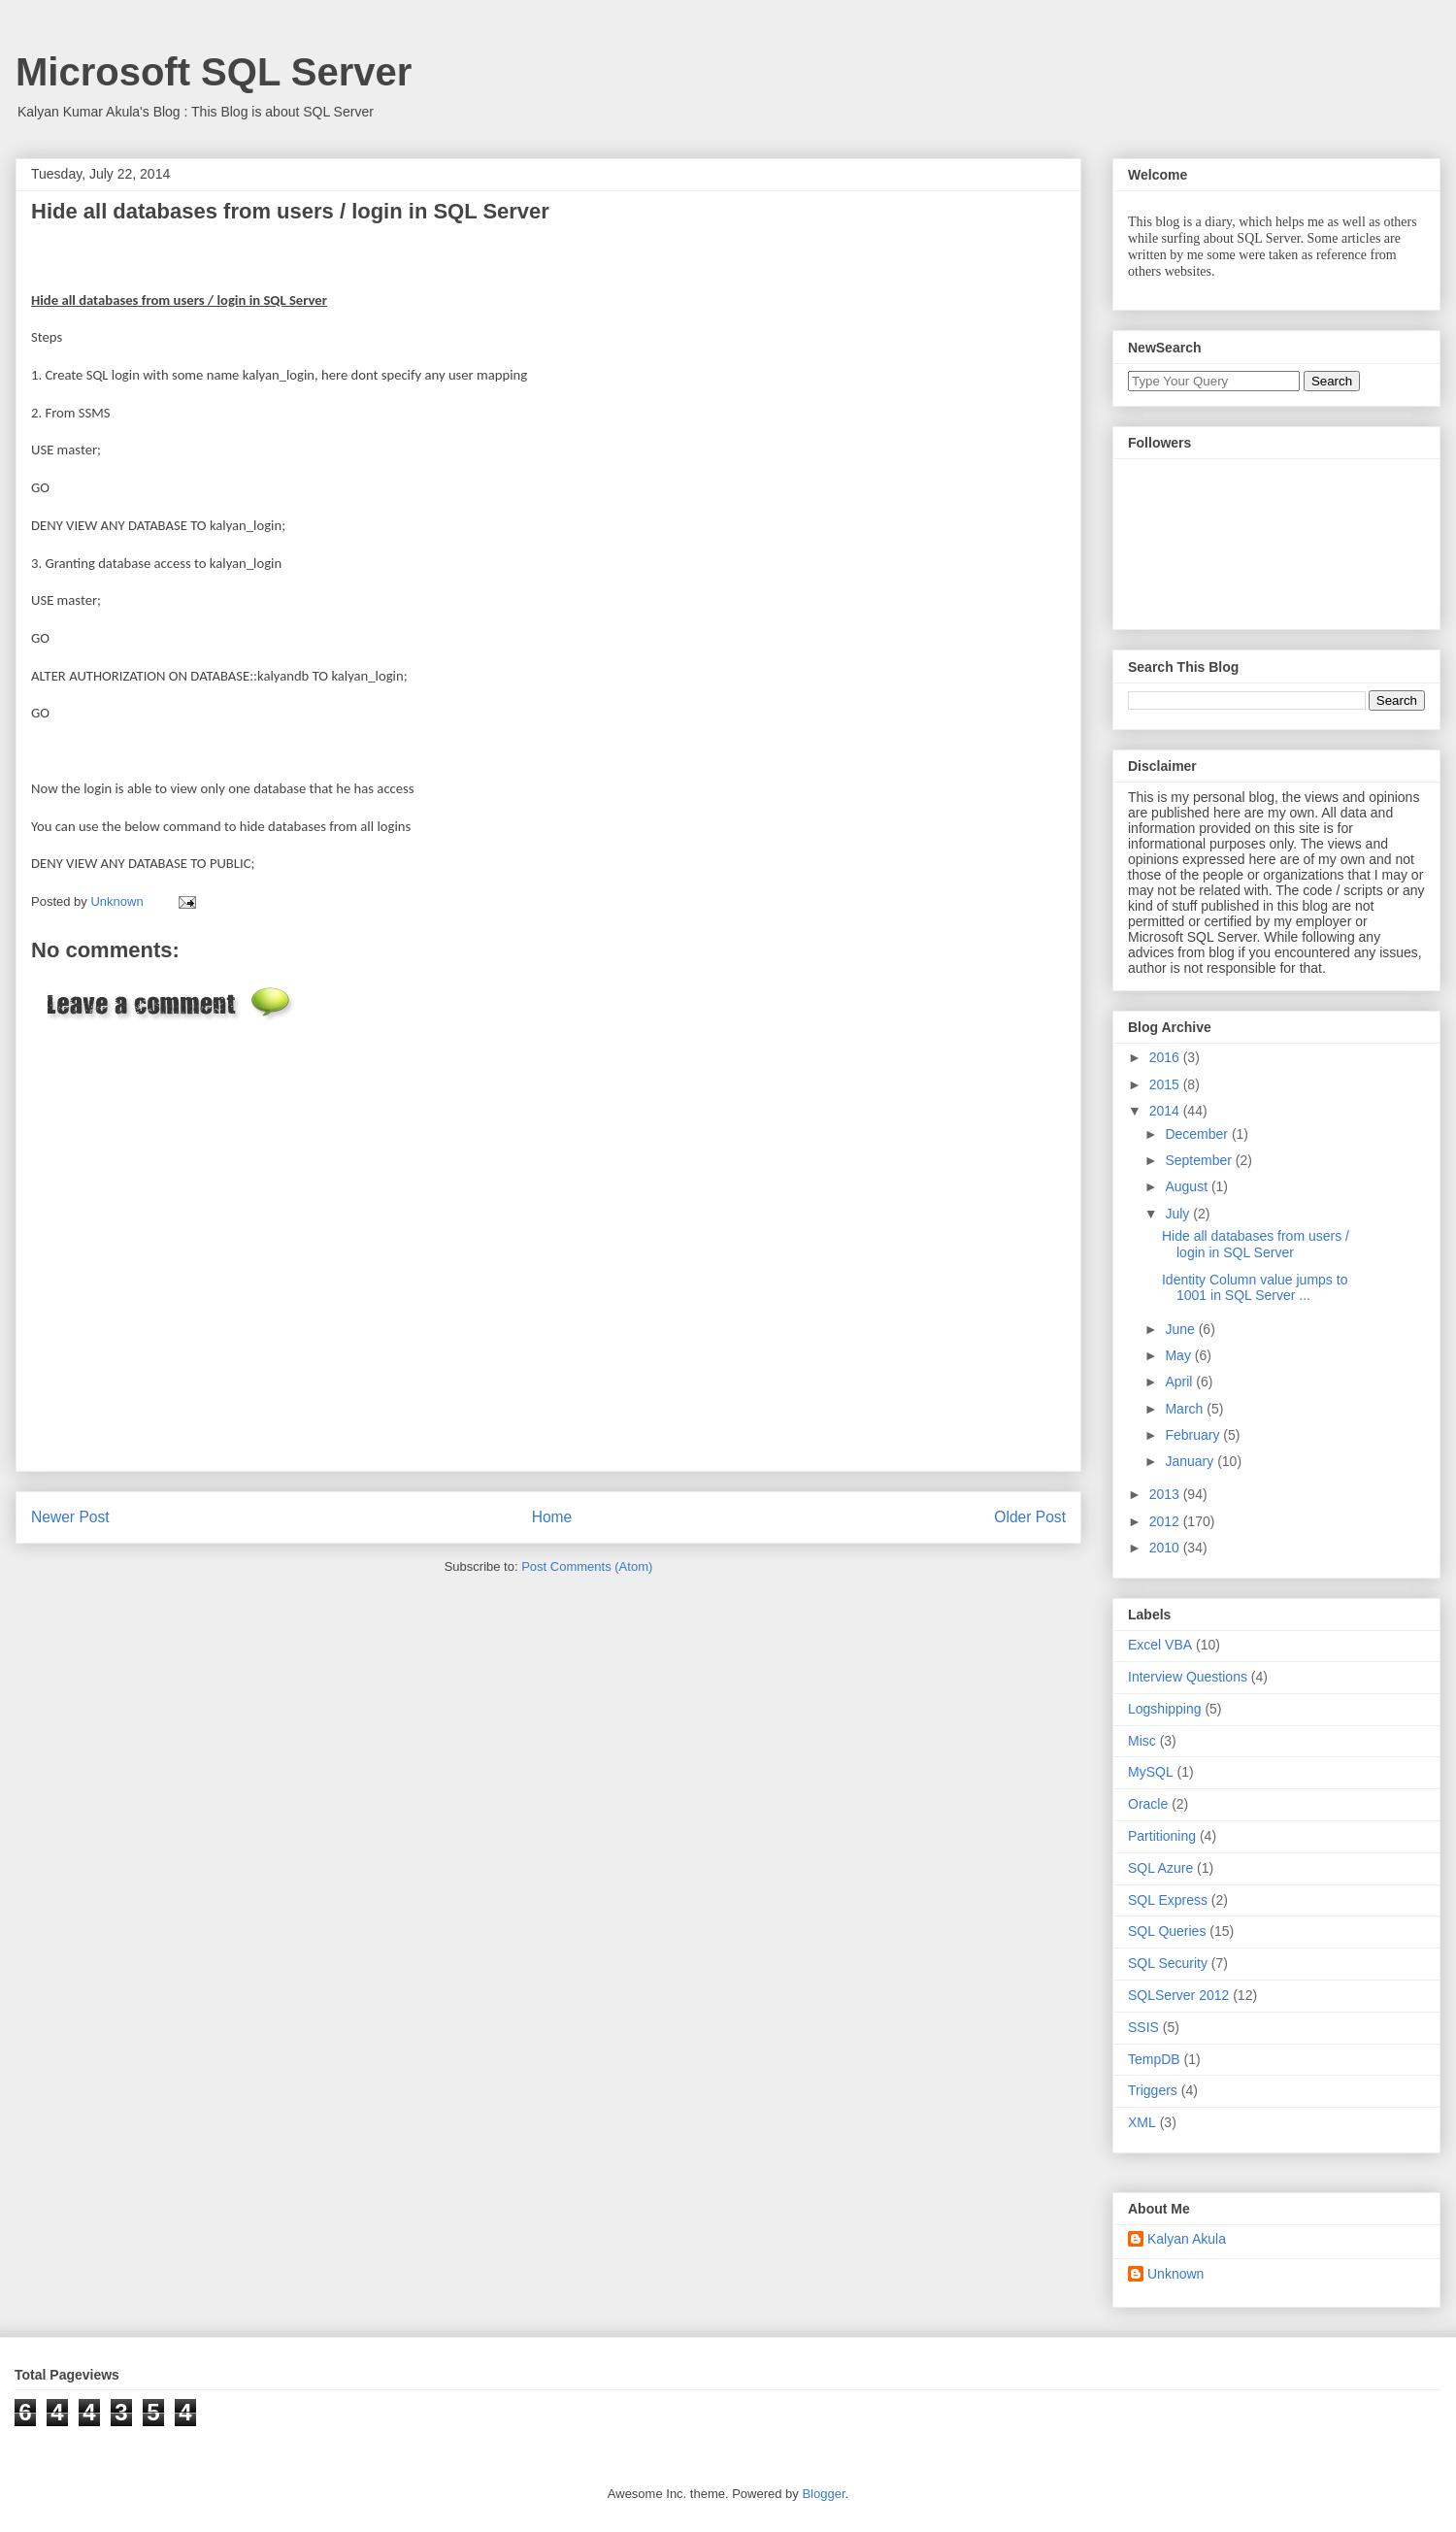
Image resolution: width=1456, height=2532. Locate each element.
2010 (1166, 1547)
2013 (1166, 1494)
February (1194, 1435)
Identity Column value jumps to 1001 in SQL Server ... (1254, 1288)
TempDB (1154, 2059)
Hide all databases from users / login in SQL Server (1255, 1244)
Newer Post (70, 1517)
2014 (1166, 1110)
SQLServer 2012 (1178, 1995)
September (1200, 1160)
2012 (1166, 1521)
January (1191, 1461)
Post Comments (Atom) (586, 1566)
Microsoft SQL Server (214, 71)
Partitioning (1162, 1836)
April (1180, 1381)
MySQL (1151, 1772)
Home (552, 1517)
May (1179, 1355)
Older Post (1030, 1517)
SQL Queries (1167, 1931)
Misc (1142, 1741)
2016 (1166, 1057)
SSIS (1143, 2027)
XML (1142, 2122)
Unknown (1175, 2274)
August (1187, 1186)
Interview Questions (1187, 1676)
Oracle (1148, 1804)
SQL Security (1168, 1963)
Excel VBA (1160, 1644)
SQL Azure (1160, 1868)
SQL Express (1168, 1900)
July (1179, 1213)
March (1186, 1408)
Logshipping (1165, 1708)
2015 (1166, 1084)
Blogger (823, 2493)
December (1198, 1134)
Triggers (1152, 2090)
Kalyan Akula (1186, 2239)
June (1181, 1329)
